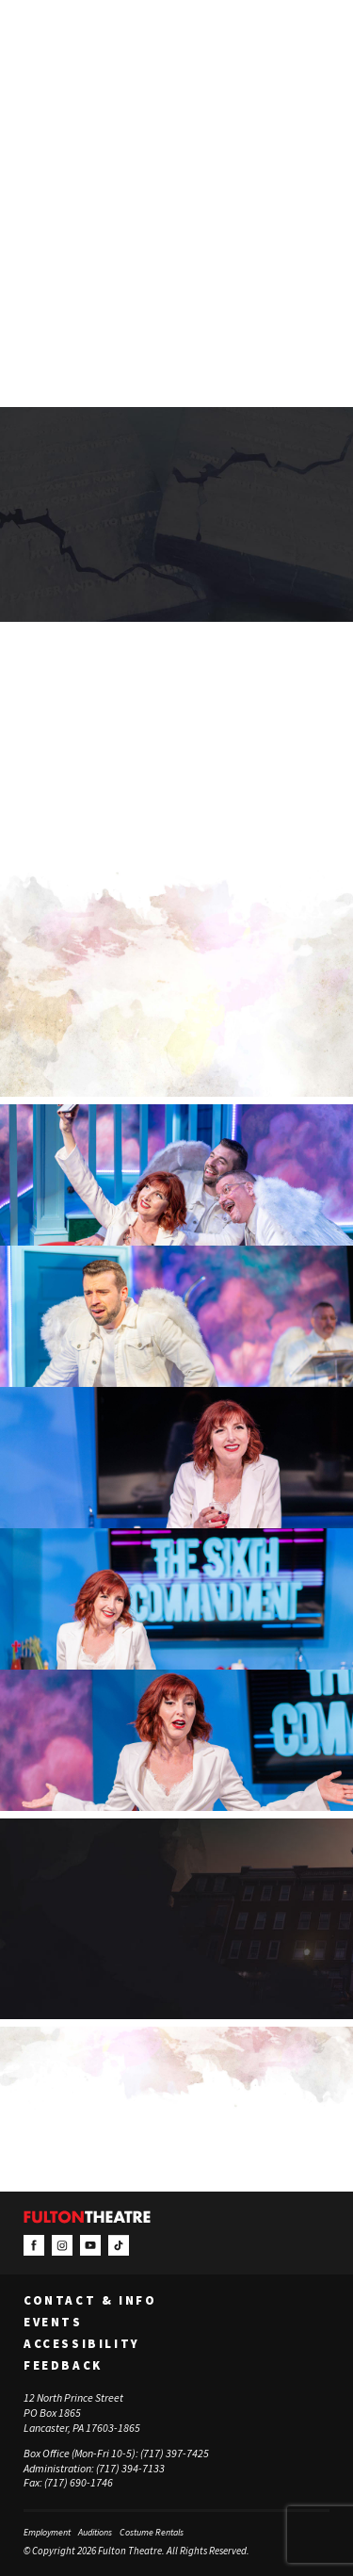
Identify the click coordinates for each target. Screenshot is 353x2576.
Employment (47, 2532)
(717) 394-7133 (130, 2468)
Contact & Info (90, 2300)
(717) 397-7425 (174, 2453)
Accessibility (82, 2344)
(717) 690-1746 (78, 2483)
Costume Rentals (152, 2532)
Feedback (63, 2365)
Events (53, 2322)
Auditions (95, 2532)
